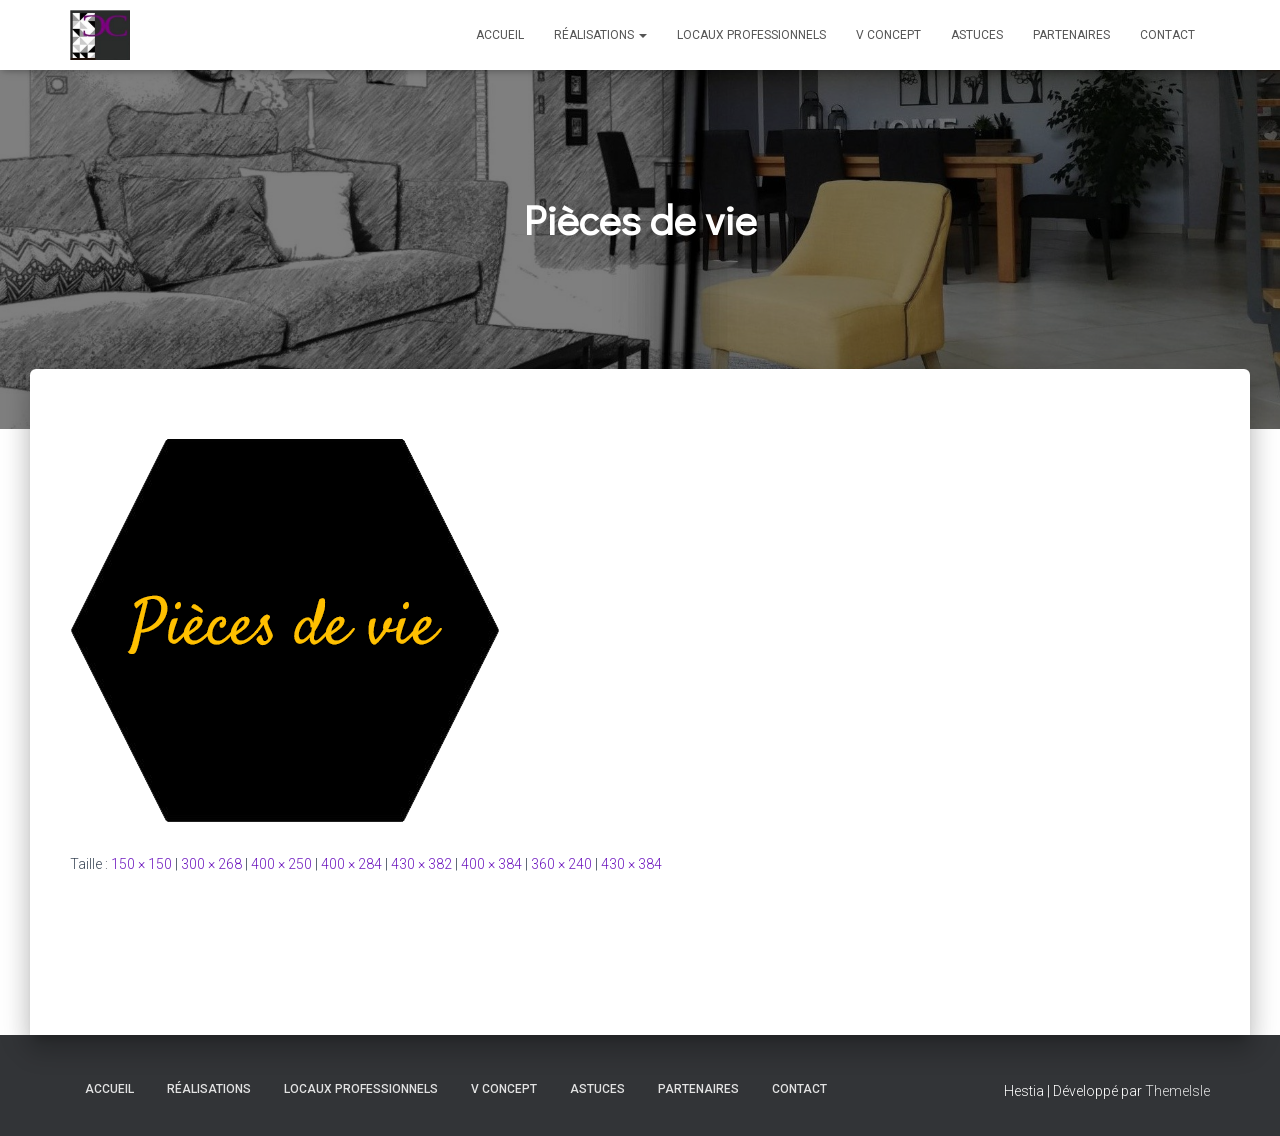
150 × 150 (141, 864)
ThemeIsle (1177, 1091)
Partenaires (1071, 35)
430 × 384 (631, 864)
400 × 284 (351, 864)
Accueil (500, 35)
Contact (1167, 35)
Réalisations (600, 35)
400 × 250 (281, 864)
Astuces (977, 35)
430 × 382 (421, 864)
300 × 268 (211, 864)
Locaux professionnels (751, 35)
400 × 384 (491, 864)
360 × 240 (561, 864)
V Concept (888, 35)
